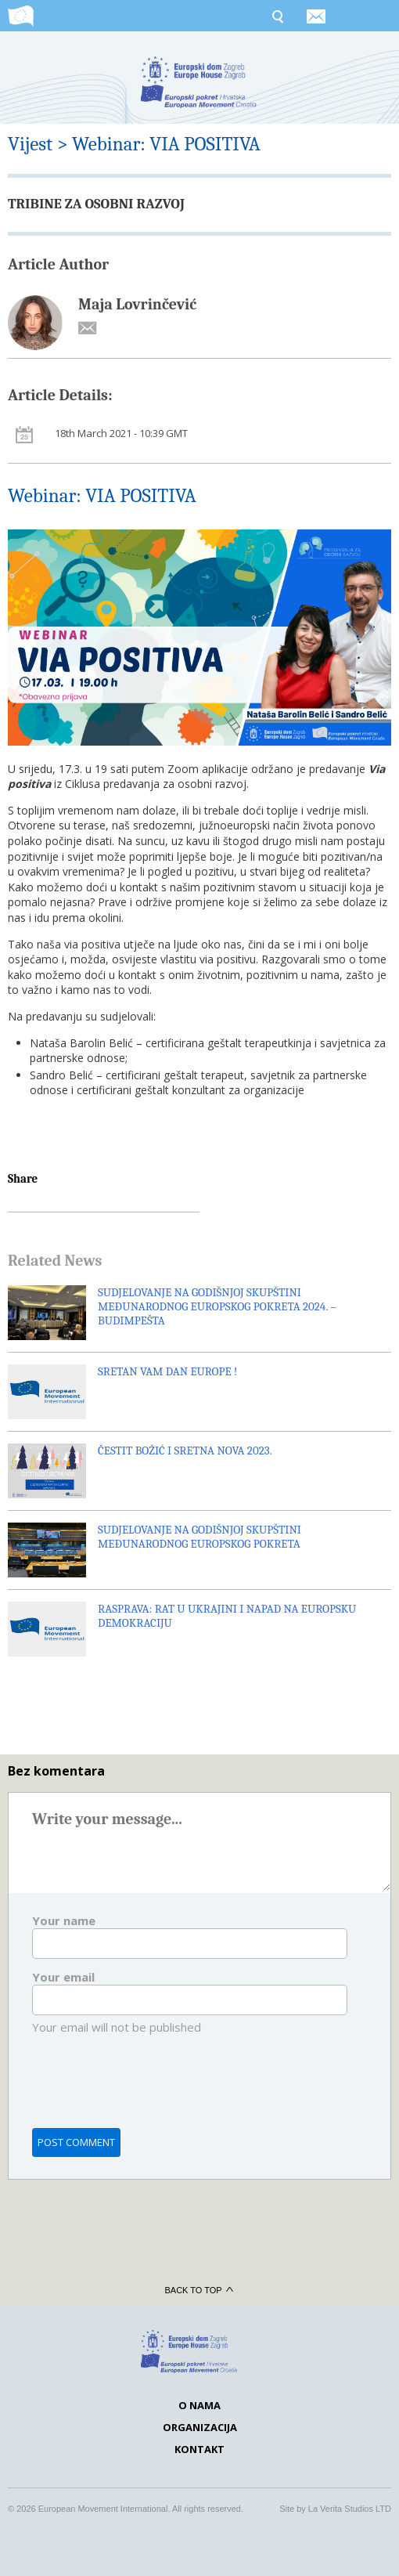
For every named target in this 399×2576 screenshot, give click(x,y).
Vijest (30, 143)
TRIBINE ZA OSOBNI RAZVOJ (96, 204)
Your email (63, 1977)
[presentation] (151, 2091)
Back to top (199, 2290)
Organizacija (200, 2427)
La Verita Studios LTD (349, 2508)
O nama (199, 2405)
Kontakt (199, 2449)
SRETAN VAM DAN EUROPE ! (167, 1371)
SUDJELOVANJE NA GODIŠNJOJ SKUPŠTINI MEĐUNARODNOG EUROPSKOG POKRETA (199, 1537)
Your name (63, 1920)
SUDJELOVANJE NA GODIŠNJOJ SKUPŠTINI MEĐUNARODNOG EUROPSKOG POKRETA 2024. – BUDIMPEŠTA (217, 1306)
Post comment (76, 2142)
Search (277, 16)
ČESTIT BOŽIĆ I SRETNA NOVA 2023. (185, 1450)
